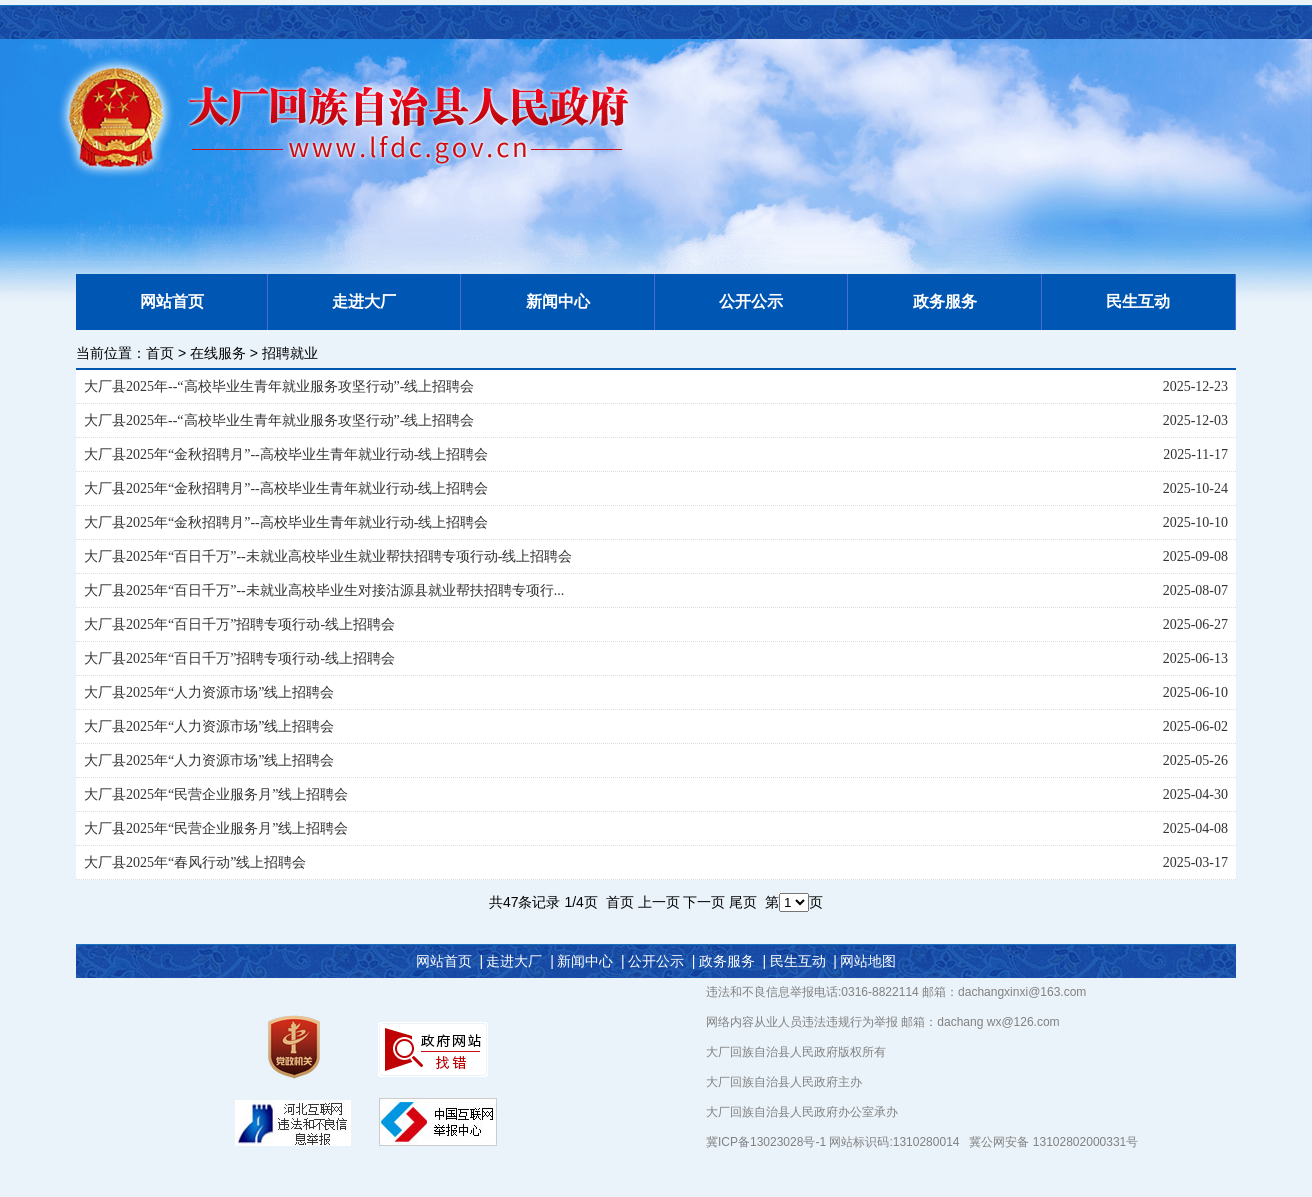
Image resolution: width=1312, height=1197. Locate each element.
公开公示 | (661, 961)
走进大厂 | (519, 961)
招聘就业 (290, 353)
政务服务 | (732, 961)
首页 (160, 353)
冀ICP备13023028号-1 (767, 1142)
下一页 (704, 902)
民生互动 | (803, 961)
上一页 (659, 902)
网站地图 (868, 961)
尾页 (743, 902)
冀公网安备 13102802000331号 (1053, 1142)
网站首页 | (449, 961)
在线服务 (218, 353)
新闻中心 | (590, 961)
